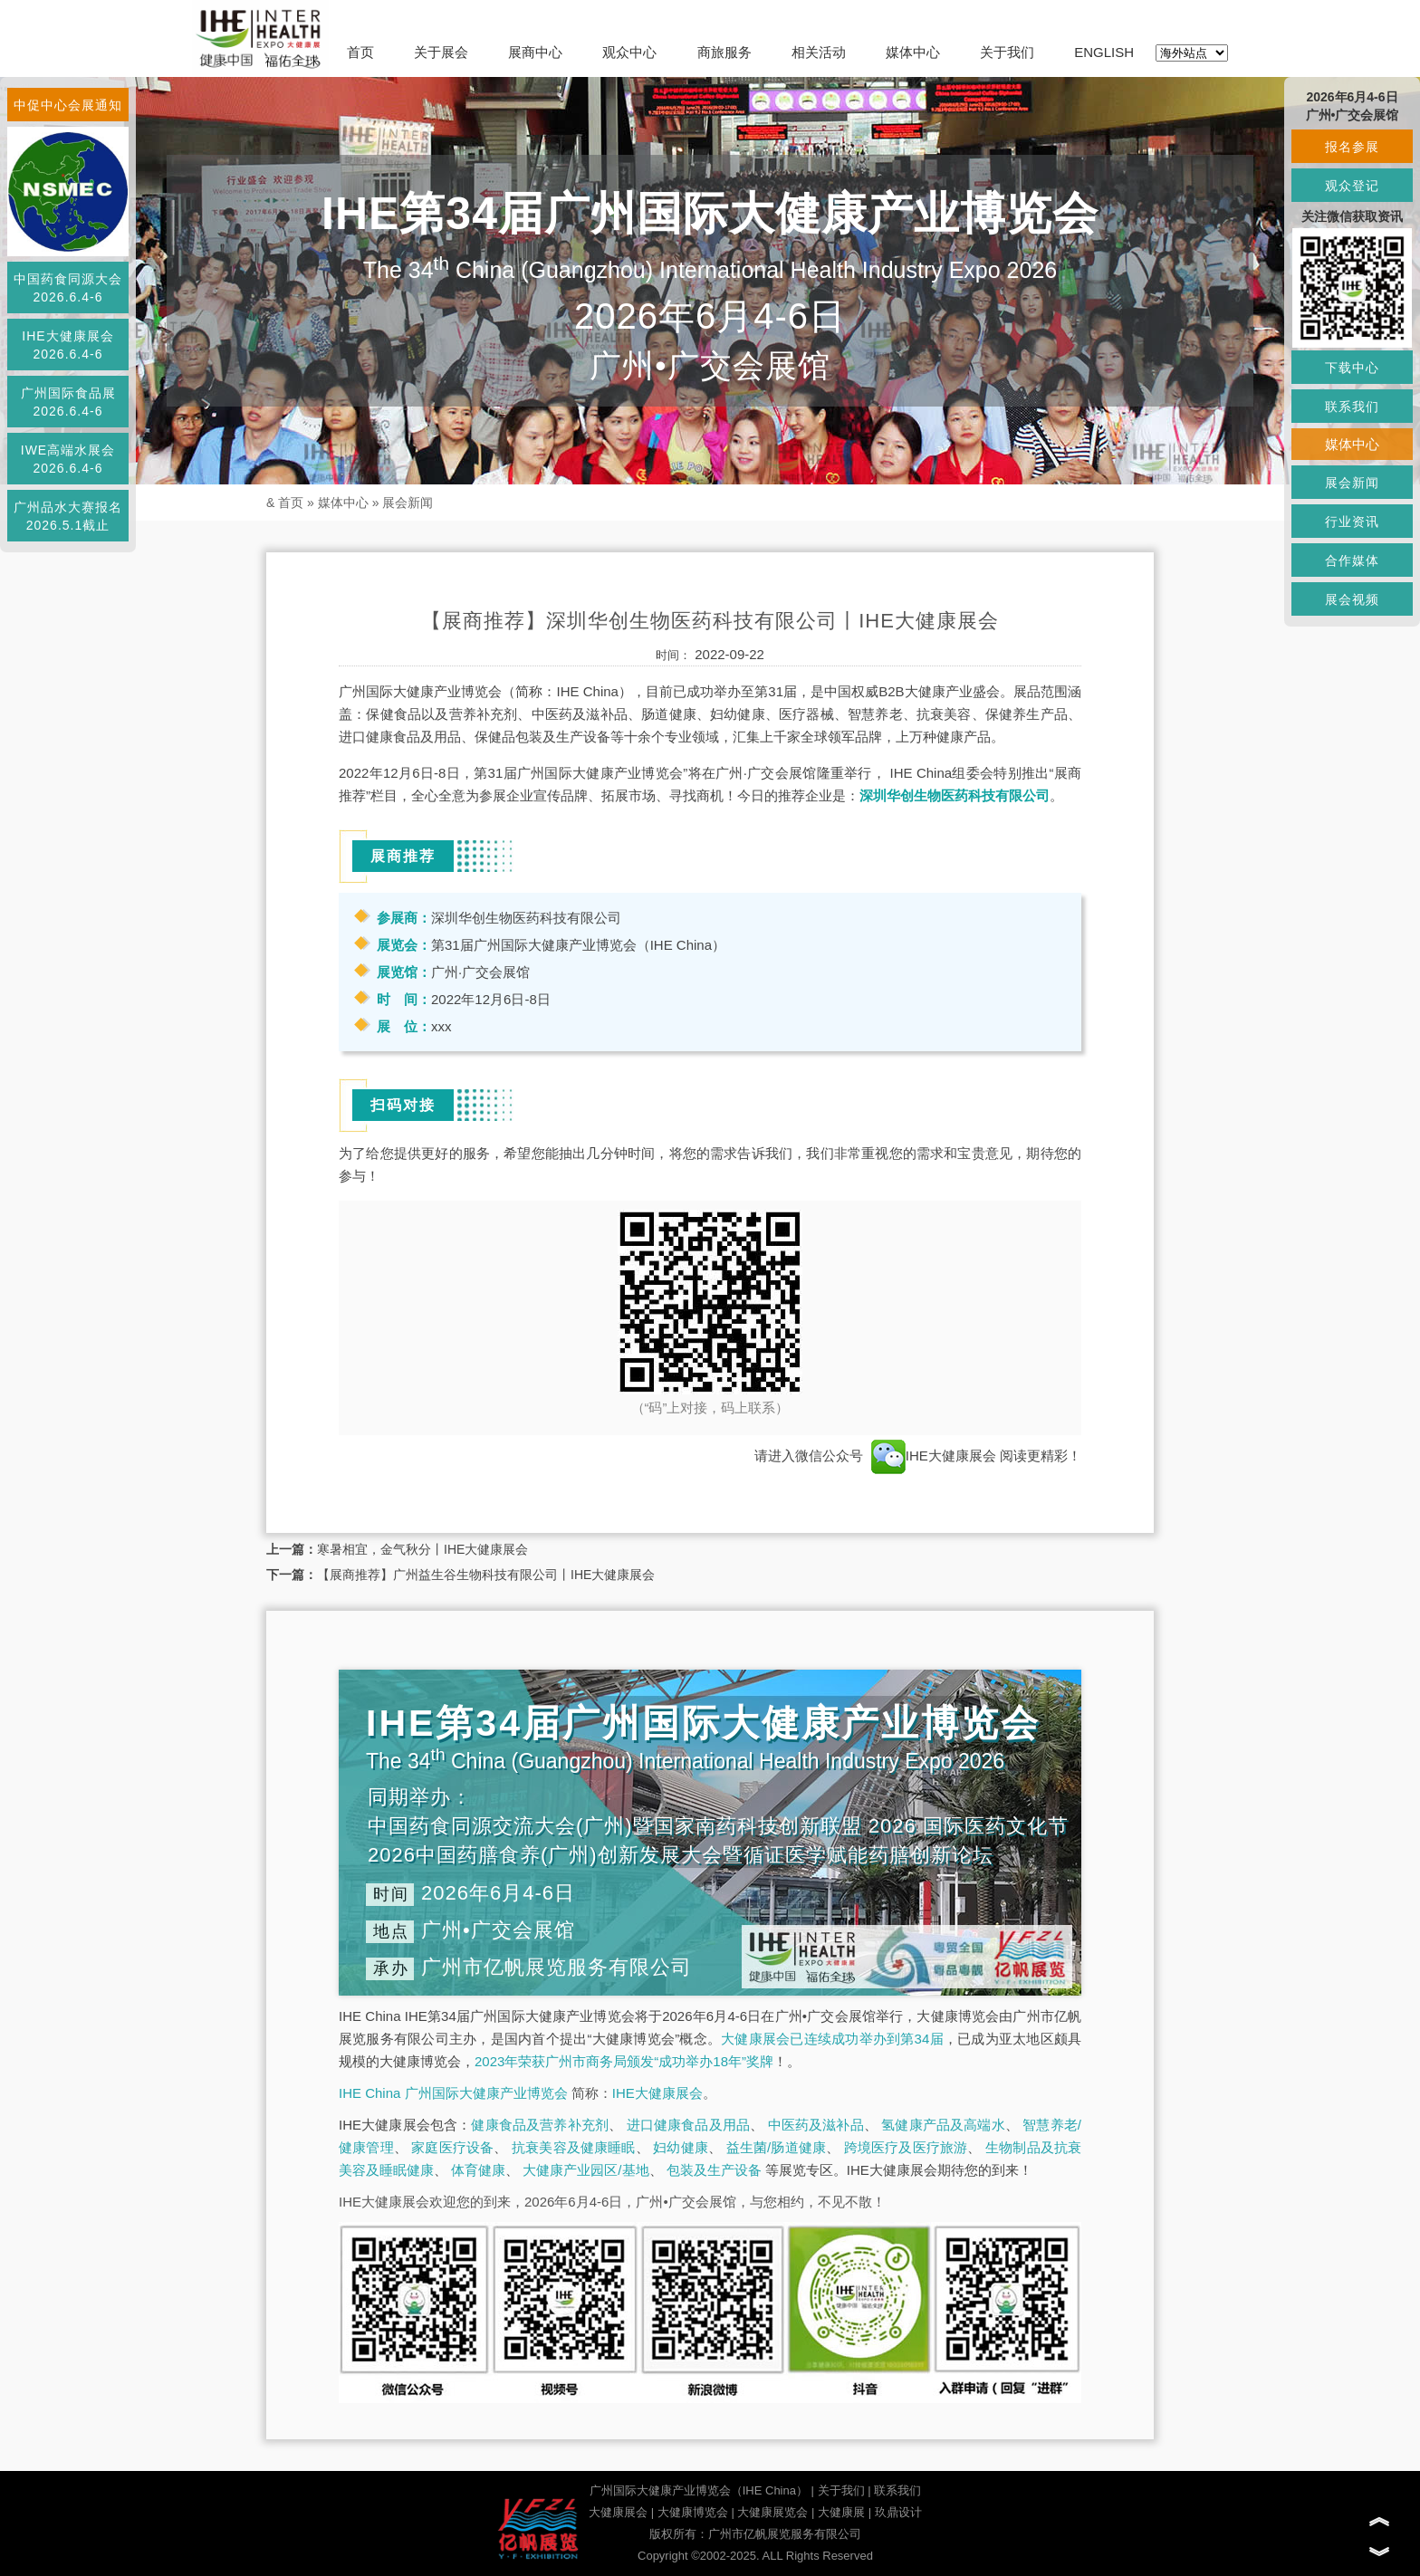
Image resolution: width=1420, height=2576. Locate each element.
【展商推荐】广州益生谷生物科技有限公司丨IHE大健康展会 (486, 1574)
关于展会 (441, 52)
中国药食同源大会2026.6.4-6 (68, 288)
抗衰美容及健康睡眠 (574, 2147)
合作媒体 (1352, 560)
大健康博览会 (692, 2512)
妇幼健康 (680, 2147)
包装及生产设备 (714, 2170)
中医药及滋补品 (816, 2124)
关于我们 (1007, 52)
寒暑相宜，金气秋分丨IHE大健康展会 (422, 1549)
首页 (360, 52)
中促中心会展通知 (68, 105)
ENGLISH (1104, 52)
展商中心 (535, 52)
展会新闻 (407, 502)
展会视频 (1352, 599)
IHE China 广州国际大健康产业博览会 (453, 2093)
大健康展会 (618, 2512)
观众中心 (629, 52)
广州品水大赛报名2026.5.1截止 (68, 516)
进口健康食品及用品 (688, 2124)
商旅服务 (724, 52)
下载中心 (1352, 367)
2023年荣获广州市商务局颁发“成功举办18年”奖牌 (624, 2061)
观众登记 (1352, 185)
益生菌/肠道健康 (776, 2147)
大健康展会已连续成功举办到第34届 (832, 2038)
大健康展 (841, 2512)
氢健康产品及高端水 (942, 2124)
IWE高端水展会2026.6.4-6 (68, 459)
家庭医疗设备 (452, 2147)
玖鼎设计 (898, 2512)
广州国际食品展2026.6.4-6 (68, 402)
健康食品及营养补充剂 (540, 2124)
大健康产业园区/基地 (585, 2170)
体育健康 (478, 2170)
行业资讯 (1352, 521)
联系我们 (897, 2490)
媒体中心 (913, 52)
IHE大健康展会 (934, 1455)
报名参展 (1352, 146)
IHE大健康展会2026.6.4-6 (67, 345)
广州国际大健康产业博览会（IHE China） (699, 2490)
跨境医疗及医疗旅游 (906, 2147)
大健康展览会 (772, 2512)
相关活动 (819, 52)
